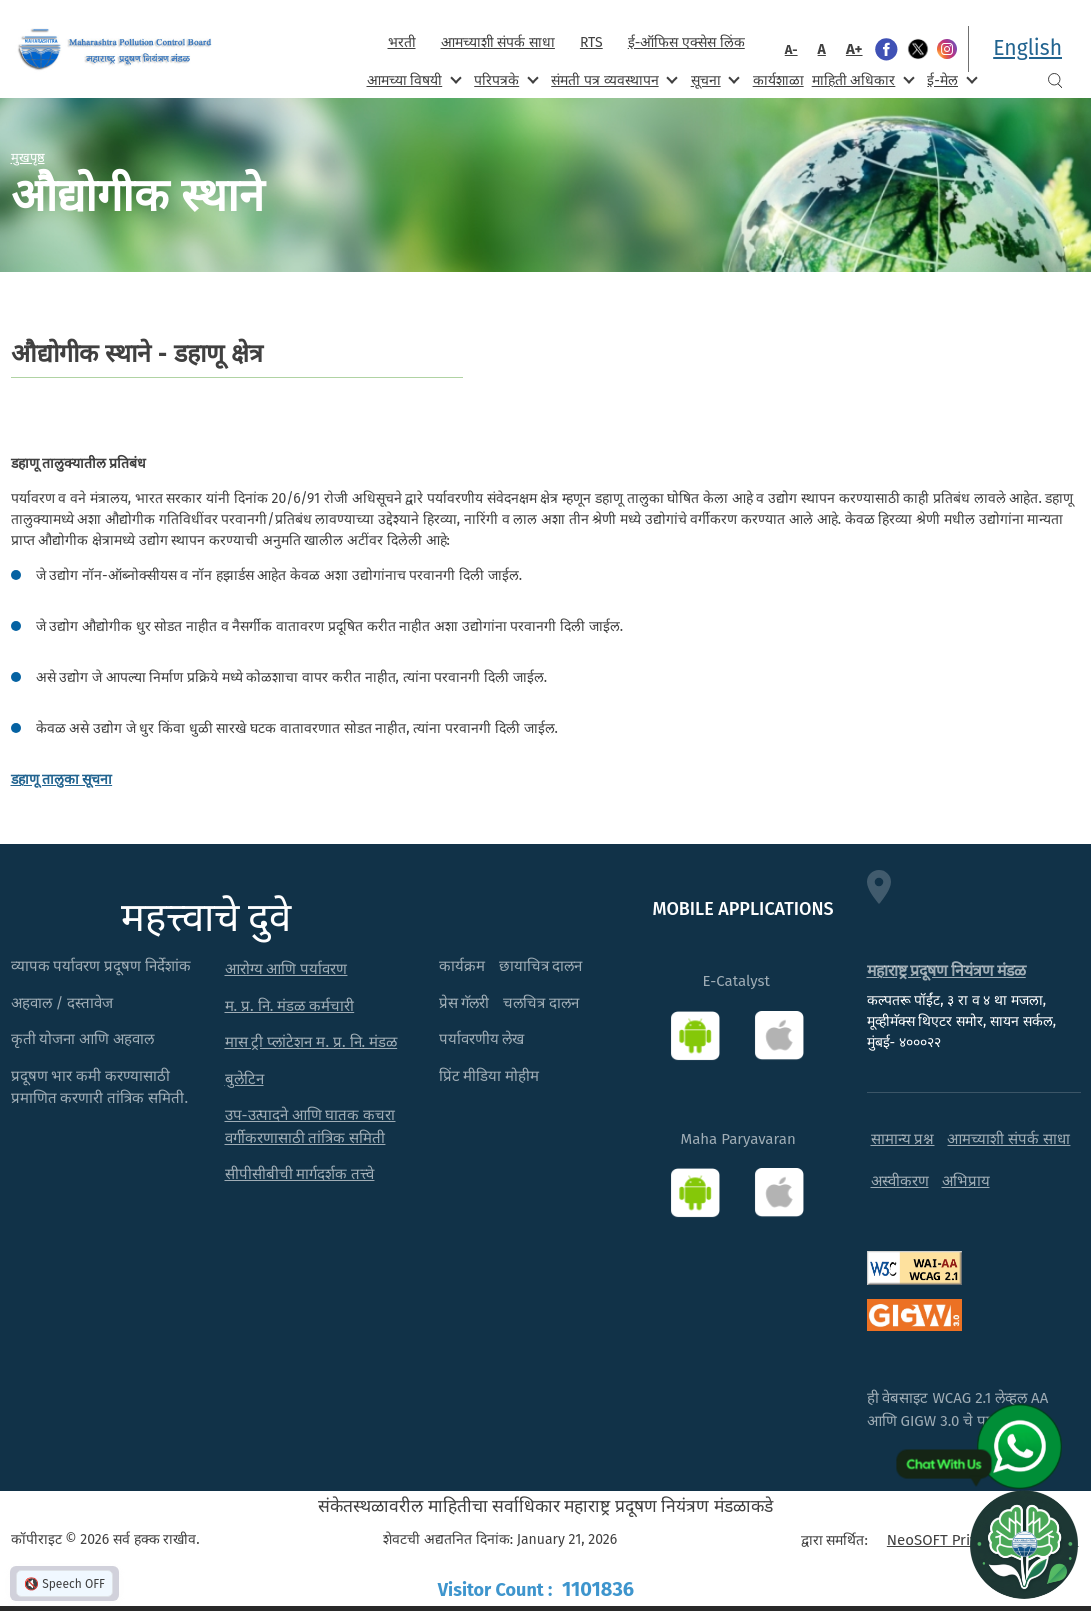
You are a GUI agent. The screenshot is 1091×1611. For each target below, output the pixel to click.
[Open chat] (1024, 1544)
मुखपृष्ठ (28, 157)
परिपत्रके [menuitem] (504, 79)
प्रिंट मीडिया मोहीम (489, 1076)
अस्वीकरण (900, 1181)
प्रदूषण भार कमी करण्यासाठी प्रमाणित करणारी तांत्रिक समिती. (100, 1087)
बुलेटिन (244, 1079)
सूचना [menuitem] (713, 79)
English (1027, 48)
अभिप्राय (966, 1181)
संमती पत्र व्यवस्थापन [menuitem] (612, 79)
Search (1055, 80)
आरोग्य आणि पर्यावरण (286, 969)
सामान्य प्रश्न (903, 1139)
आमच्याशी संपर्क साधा (498, 42)
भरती (402, 42)
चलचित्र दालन (541, 1003)
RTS (591, 42)
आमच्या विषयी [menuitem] (412, 79)
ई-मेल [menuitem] (950, 79)
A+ (854, 49)
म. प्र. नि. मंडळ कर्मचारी (290, 1006)
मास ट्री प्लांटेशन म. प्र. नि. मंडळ (311, 1042)
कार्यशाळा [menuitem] (778, 80)
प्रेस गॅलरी (464, 1003)
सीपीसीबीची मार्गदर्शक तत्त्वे (300, 1174)
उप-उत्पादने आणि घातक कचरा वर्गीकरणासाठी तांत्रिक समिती (310, 1126)
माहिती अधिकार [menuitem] (861, 79)
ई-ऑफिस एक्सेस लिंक (686, 42)
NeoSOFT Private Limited (970, 1540)
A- (791, 49)
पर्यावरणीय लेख (482, 1039)
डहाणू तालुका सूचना (62, 779)
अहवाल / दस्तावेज (62, 1003)
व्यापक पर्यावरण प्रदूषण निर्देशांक (101, 966)
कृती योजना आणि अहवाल (83, 1039)
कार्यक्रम (462, 966)
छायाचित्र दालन (541, 966)
